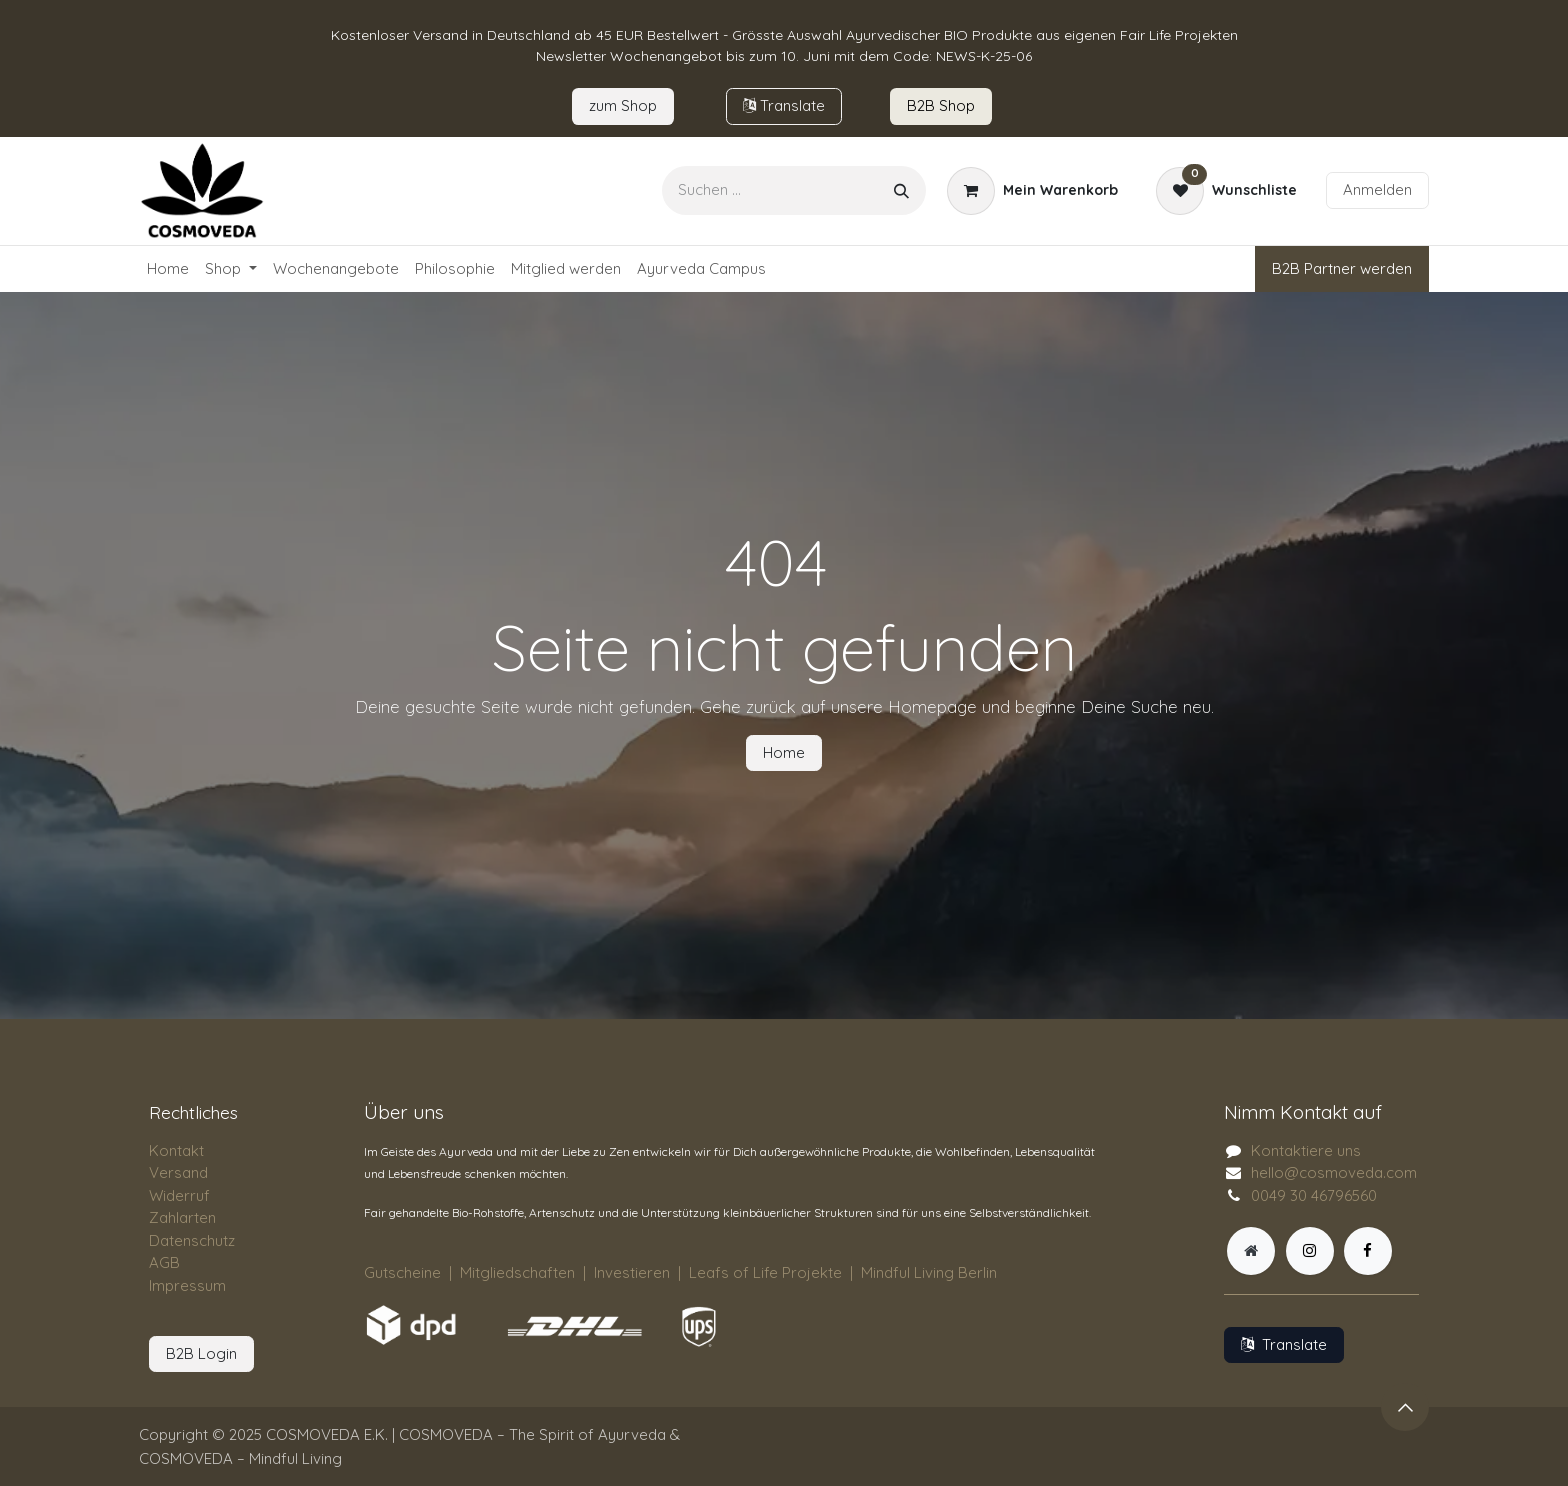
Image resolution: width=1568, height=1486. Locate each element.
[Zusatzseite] (1251, 1251)
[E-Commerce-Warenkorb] (1032, 191)
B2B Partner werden (1342, 268)
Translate (1284, 1344)
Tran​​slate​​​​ (784, 105)
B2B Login (201, 1353)
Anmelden (1377, 189)
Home (784, 752)
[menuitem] (168, 269)
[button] (1405, 1407)
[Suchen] (901, 190)
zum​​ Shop (623, 105)
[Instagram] (1310, 1251)
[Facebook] (1368, 1251)
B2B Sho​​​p (941, 105)
